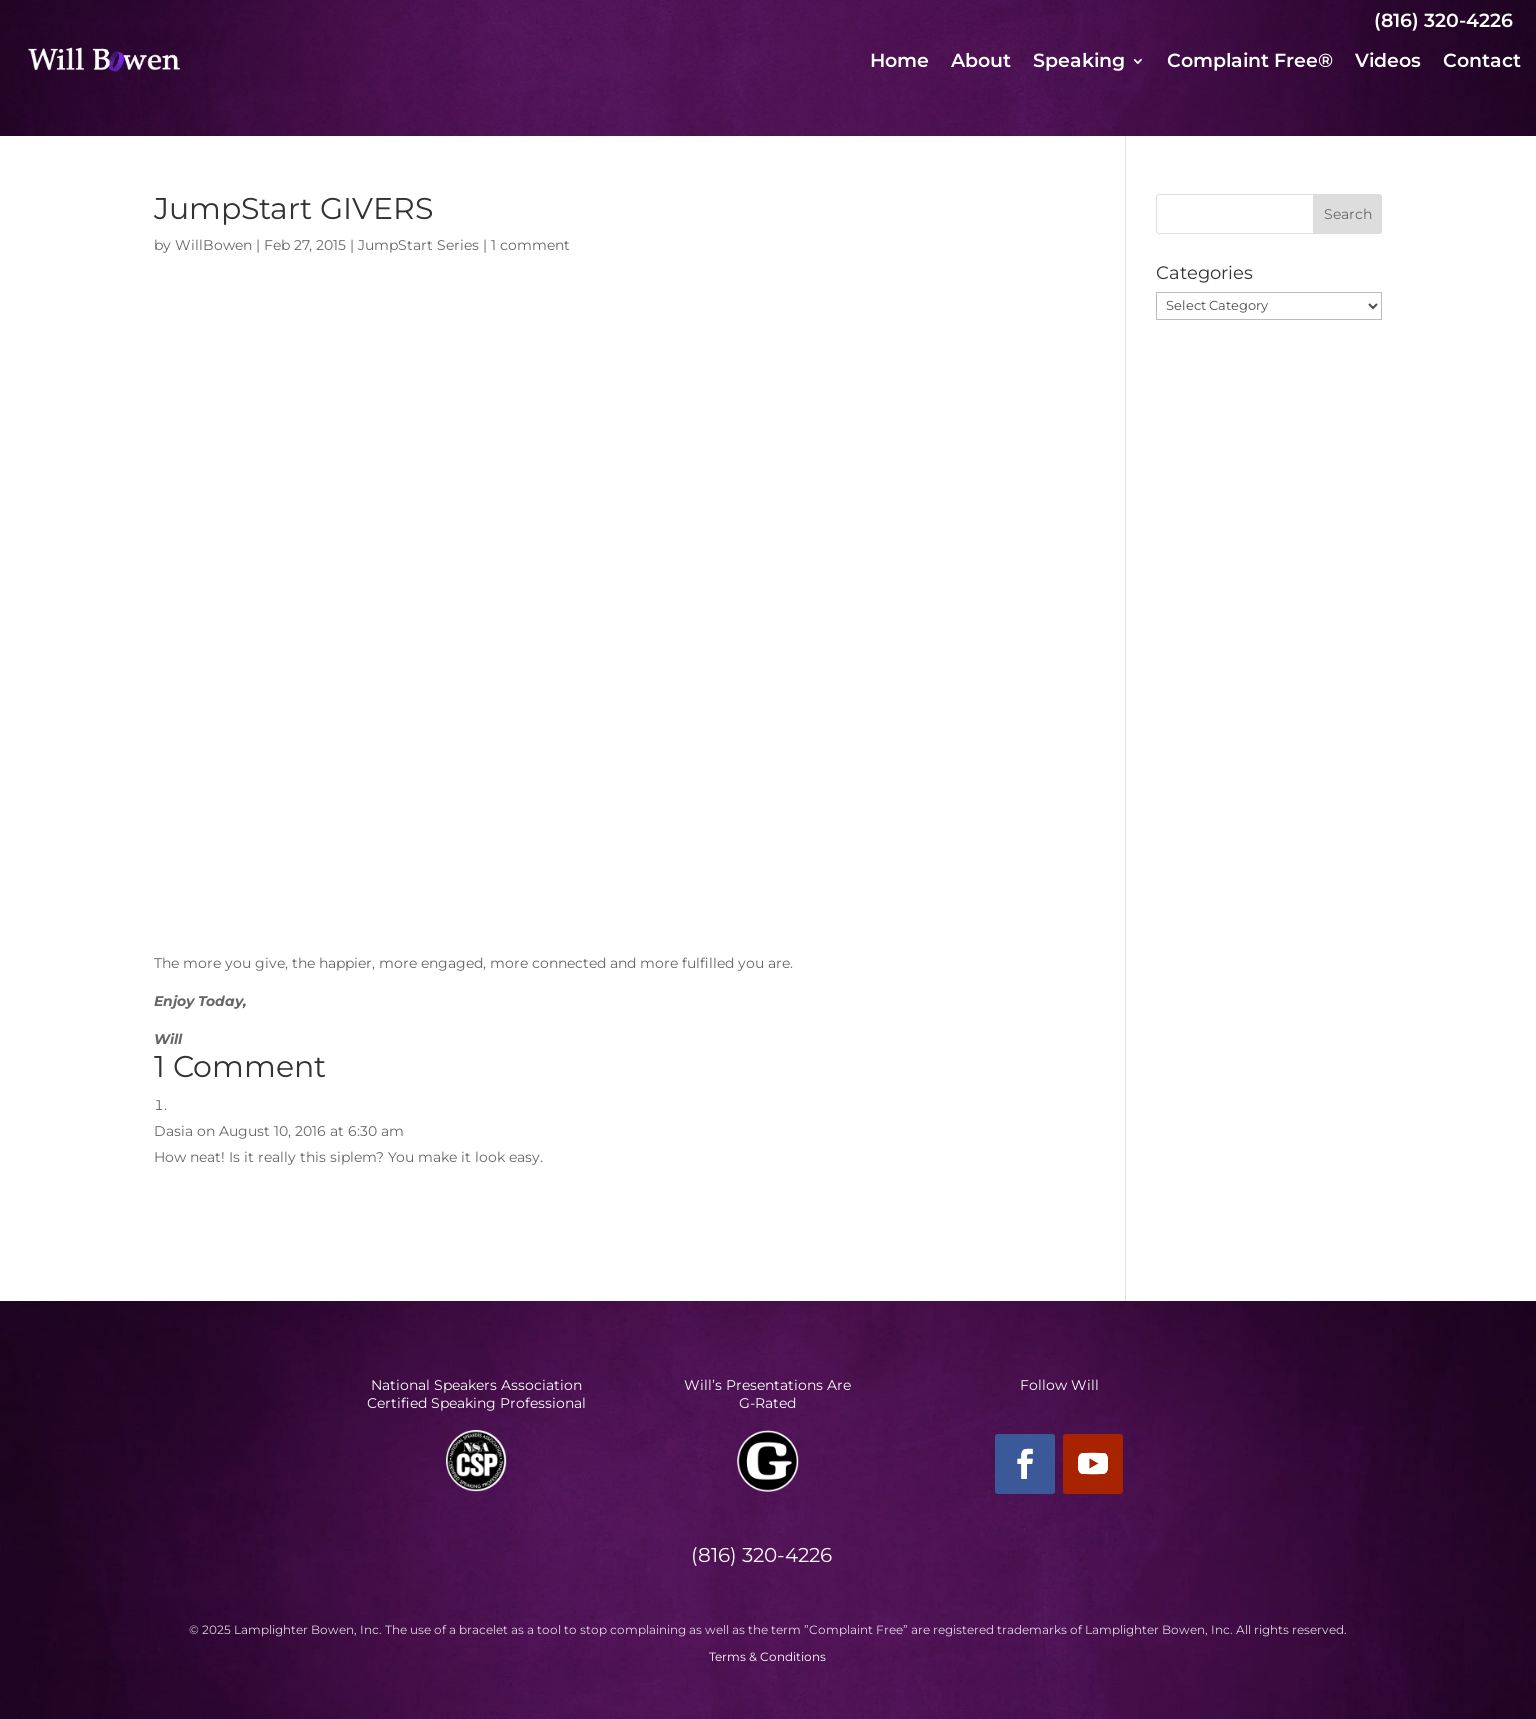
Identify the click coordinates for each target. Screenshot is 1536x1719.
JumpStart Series (418, 245)
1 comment (530, 245)
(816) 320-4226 (1443, 20)
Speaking (1079, 63)
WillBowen (213, 245)
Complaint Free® (1250, 63)
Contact (1482, 63)
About (981, 63)
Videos (1388, 63)
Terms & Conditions (767, 1656)
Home (899, 63)
